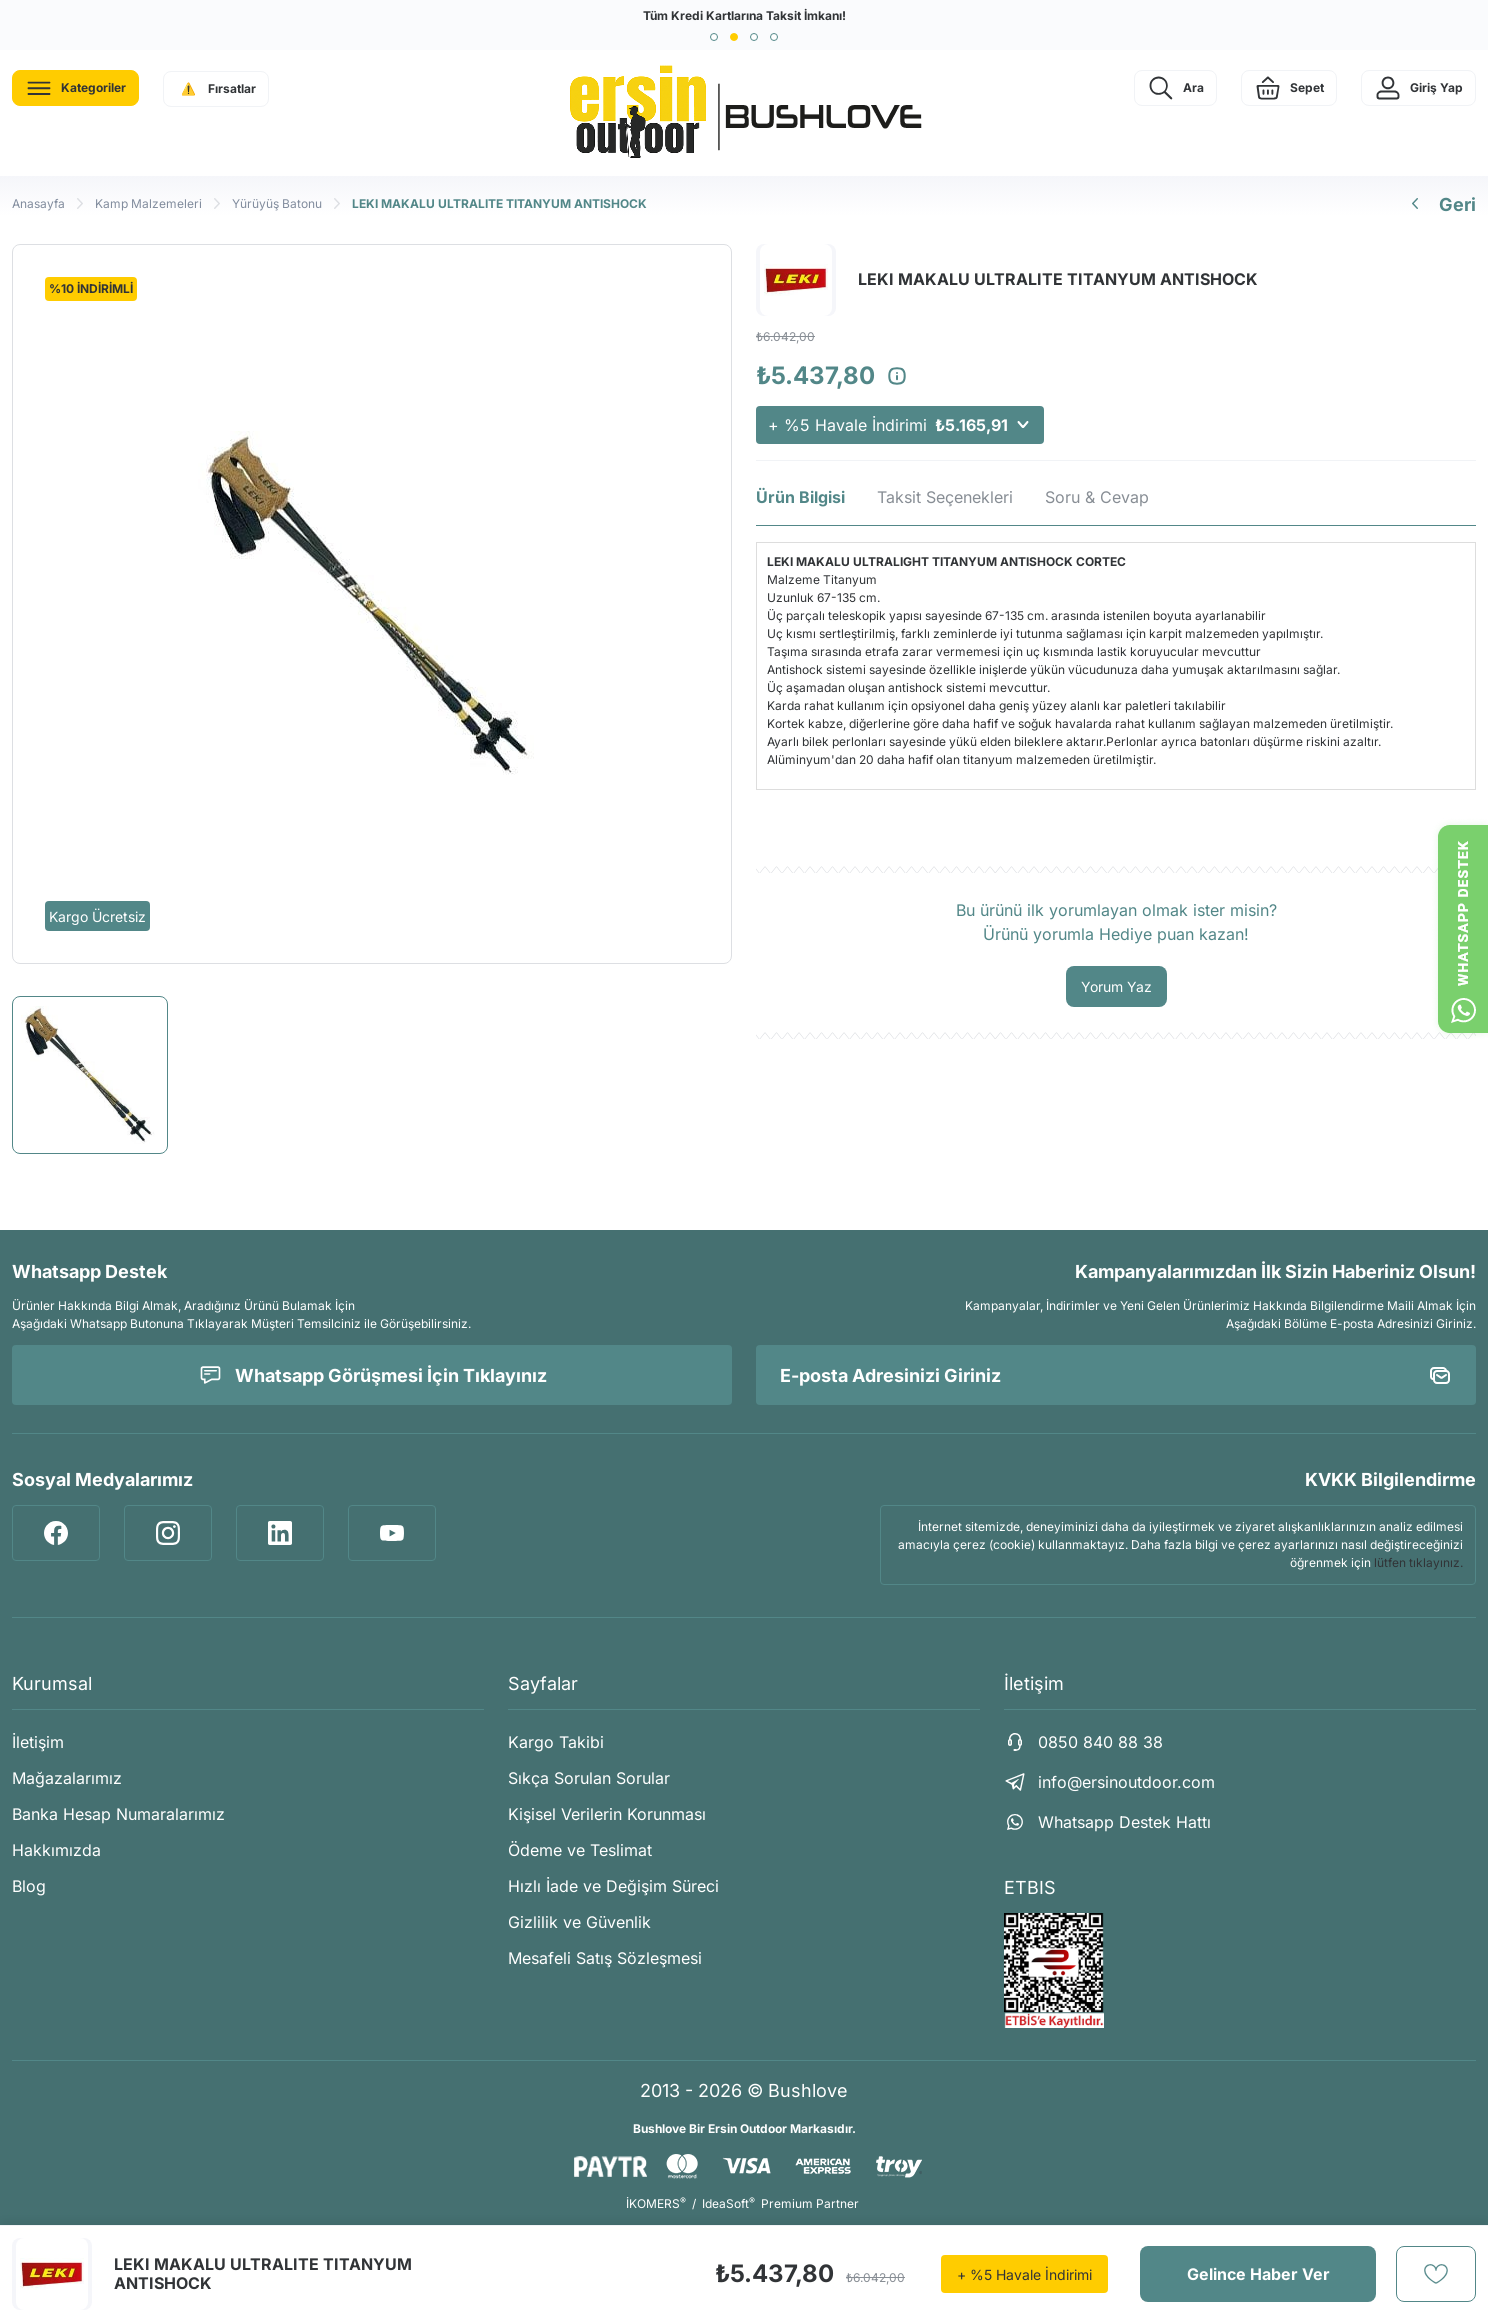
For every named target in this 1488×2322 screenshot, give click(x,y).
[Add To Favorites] (1436, 2274)
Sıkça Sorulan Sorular (589, 1778)
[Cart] (1289, 88)
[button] (714, 37)
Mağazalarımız (67, 1778)
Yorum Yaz (1116, 986)
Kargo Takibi (556, 1742)
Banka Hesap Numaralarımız (118, 1814)
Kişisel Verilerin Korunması (607, 1814)
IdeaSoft (728, 2203)
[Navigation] (75, 88)
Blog (29, 1886)
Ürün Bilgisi (800, 497)
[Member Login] (1418, 88)
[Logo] (744, 113)
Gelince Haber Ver (1258, 2274)
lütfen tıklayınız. (1418, 1562)
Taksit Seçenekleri (945, 497)
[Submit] (1440, 1375)
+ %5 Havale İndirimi (900, 425)
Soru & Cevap (1097, 497)
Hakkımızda (56, 1850)
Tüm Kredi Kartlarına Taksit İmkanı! (744, 15)
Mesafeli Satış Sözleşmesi (605, 1958)
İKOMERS (656, 2203)
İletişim (38, 1742)
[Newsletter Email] (1116, 1375)
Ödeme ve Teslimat (580, 1850)
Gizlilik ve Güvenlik (579, 1922)
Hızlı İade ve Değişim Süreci (613, 1886)
